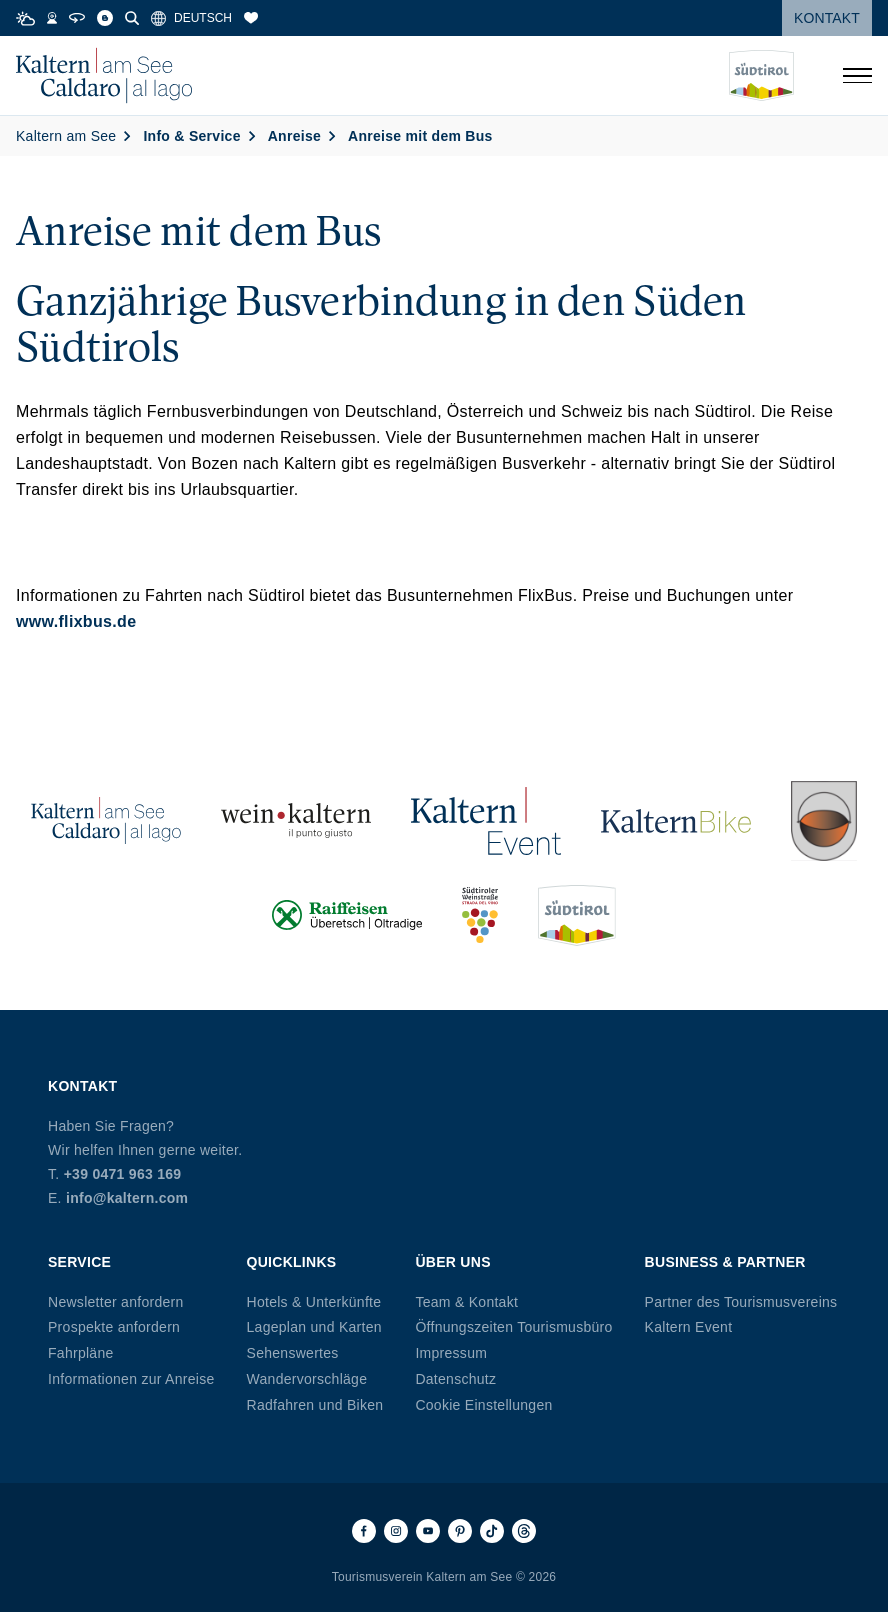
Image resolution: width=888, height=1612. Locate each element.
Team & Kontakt (466, 1302)
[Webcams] (52, 18)
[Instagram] (396, 1531)
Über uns (452, 1262)
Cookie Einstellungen (483, 1405)
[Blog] (105, 18)
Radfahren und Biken (315, 1405)
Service (79, 1262)
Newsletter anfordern (116, 1302)
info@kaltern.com (127, 1198)
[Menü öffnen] (857, 76)
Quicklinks (292, 1262)
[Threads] (524, 1531)
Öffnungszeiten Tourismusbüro (513, 1327)
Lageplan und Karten (314, 1327)
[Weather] (25, 18)
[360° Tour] (77, 18)
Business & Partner (725, 1262)
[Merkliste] (251, 18)
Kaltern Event (689, 1327)
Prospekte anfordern (114, 1327)
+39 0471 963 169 (123, 1174)
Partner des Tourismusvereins (741, 1302)
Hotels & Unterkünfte (314, 1302)
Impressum (451, 1353)
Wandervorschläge (307, 1379)
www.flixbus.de (76, 621)
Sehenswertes (293, 1353)
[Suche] (132, 18)
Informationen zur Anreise (131, 1379)
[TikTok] (492, 1531)
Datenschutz (455, 1379)
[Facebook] (364, 1531)
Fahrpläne (81, 1353)
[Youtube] (428, 1531)
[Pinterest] (460, 1531)
